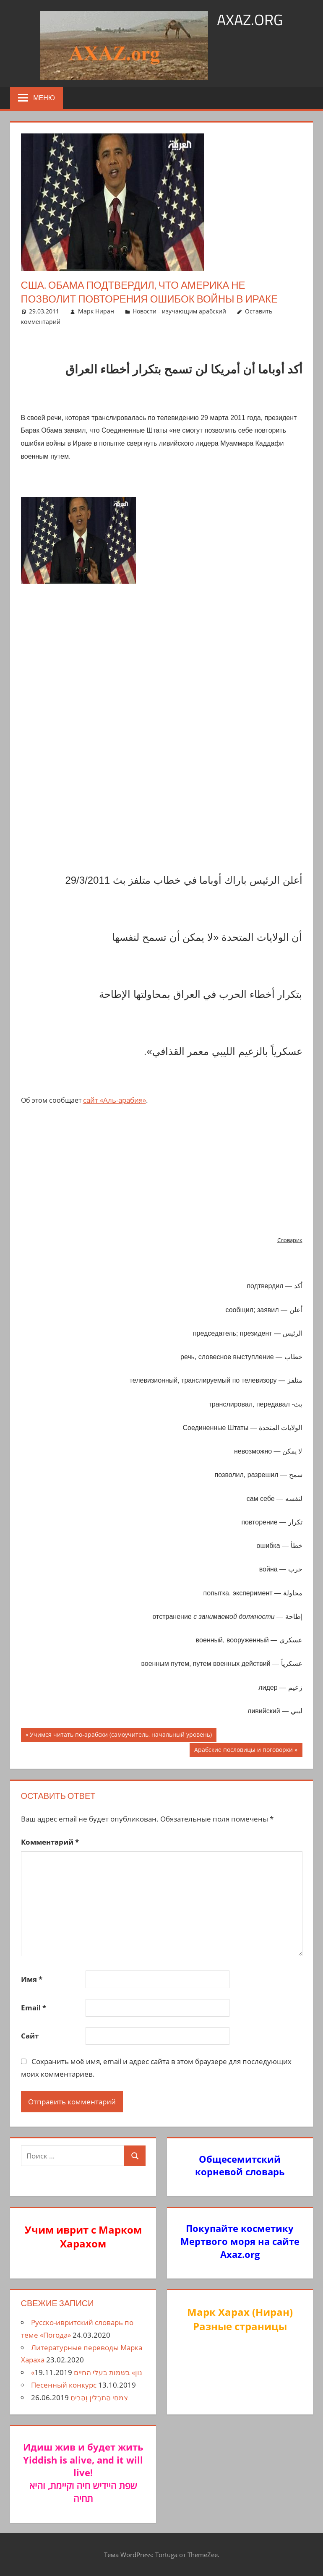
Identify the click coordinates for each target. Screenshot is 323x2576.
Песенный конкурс (63, 2385)
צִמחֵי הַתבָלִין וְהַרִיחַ (99, 2397)
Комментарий (50, 1842)
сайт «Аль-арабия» (114, 1100)
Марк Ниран (96, 311)
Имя (31, 1979)
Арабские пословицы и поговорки (243, 1750)
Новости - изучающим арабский (179, 311)
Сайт (30, 2036)
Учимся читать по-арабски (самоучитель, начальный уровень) (120, 1735)
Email (33, 2007)
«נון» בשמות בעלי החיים (86, 2372)
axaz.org (250, 19)
